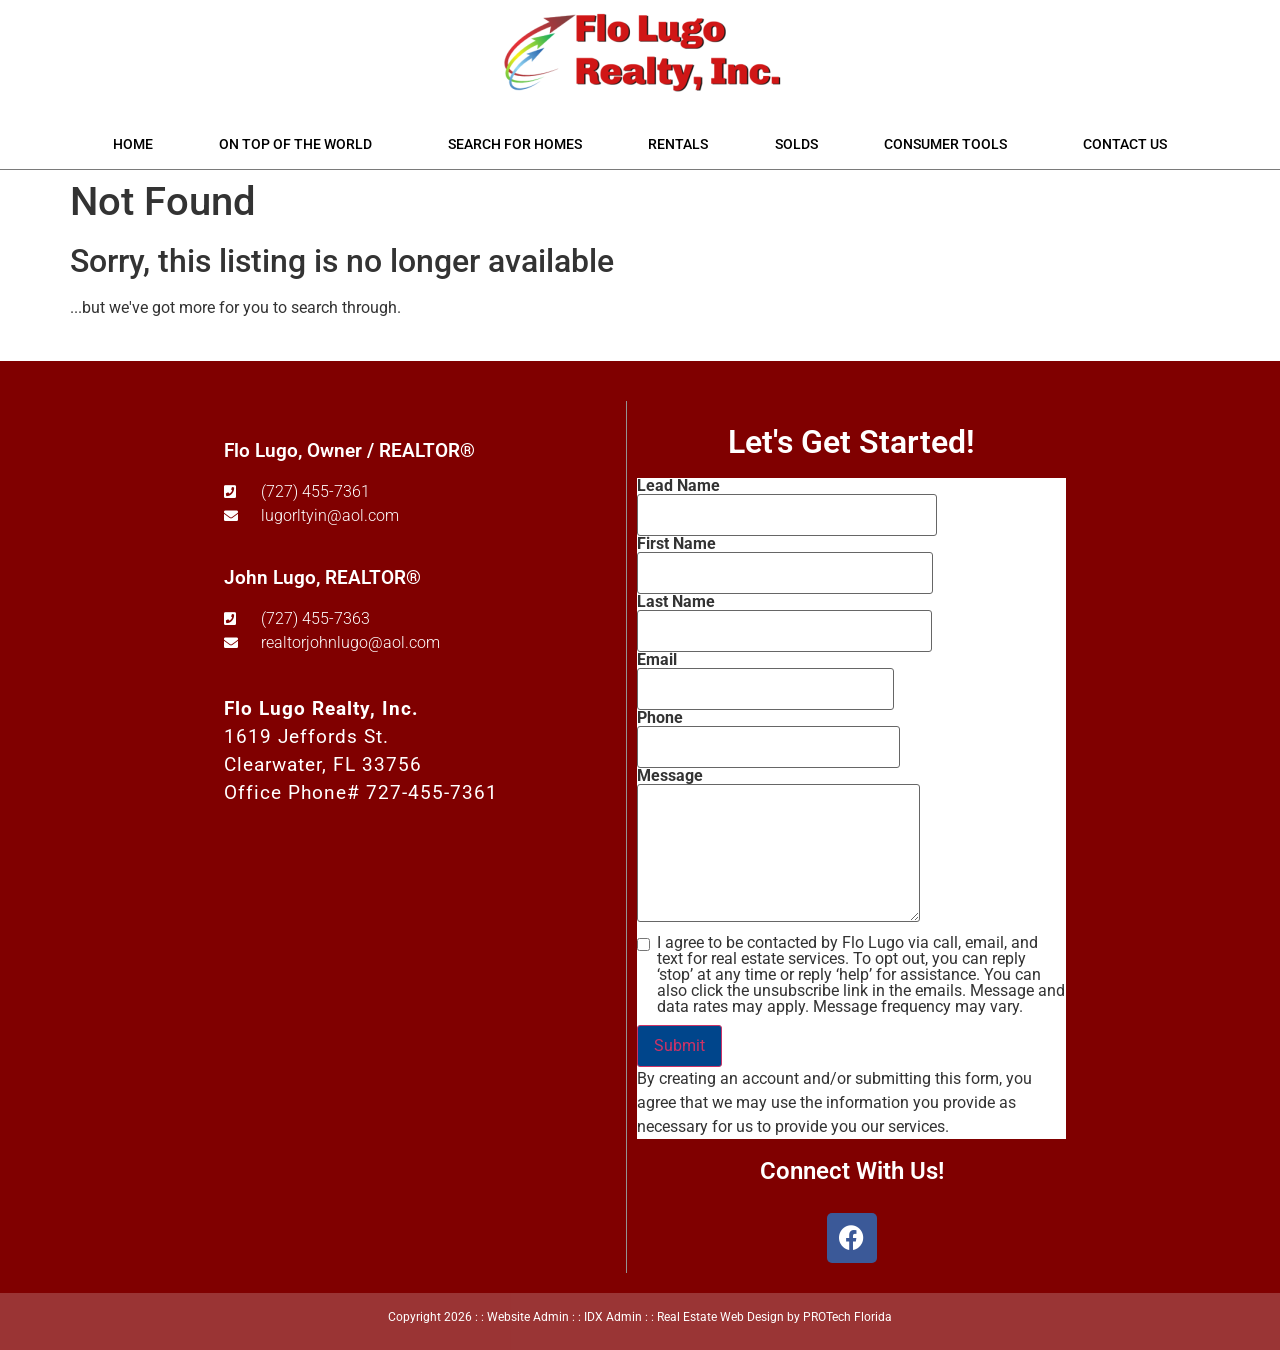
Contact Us (1125, 144)
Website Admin (528, 1317)
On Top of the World (300, 144)
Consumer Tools (950, 144)
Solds (796, 144)
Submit (679, 1045)
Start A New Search (138, 346)
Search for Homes (515, 144)
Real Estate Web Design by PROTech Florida (774, 1317)
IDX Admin (613, 1317)
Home (133, 144)
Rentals (678, 144)
